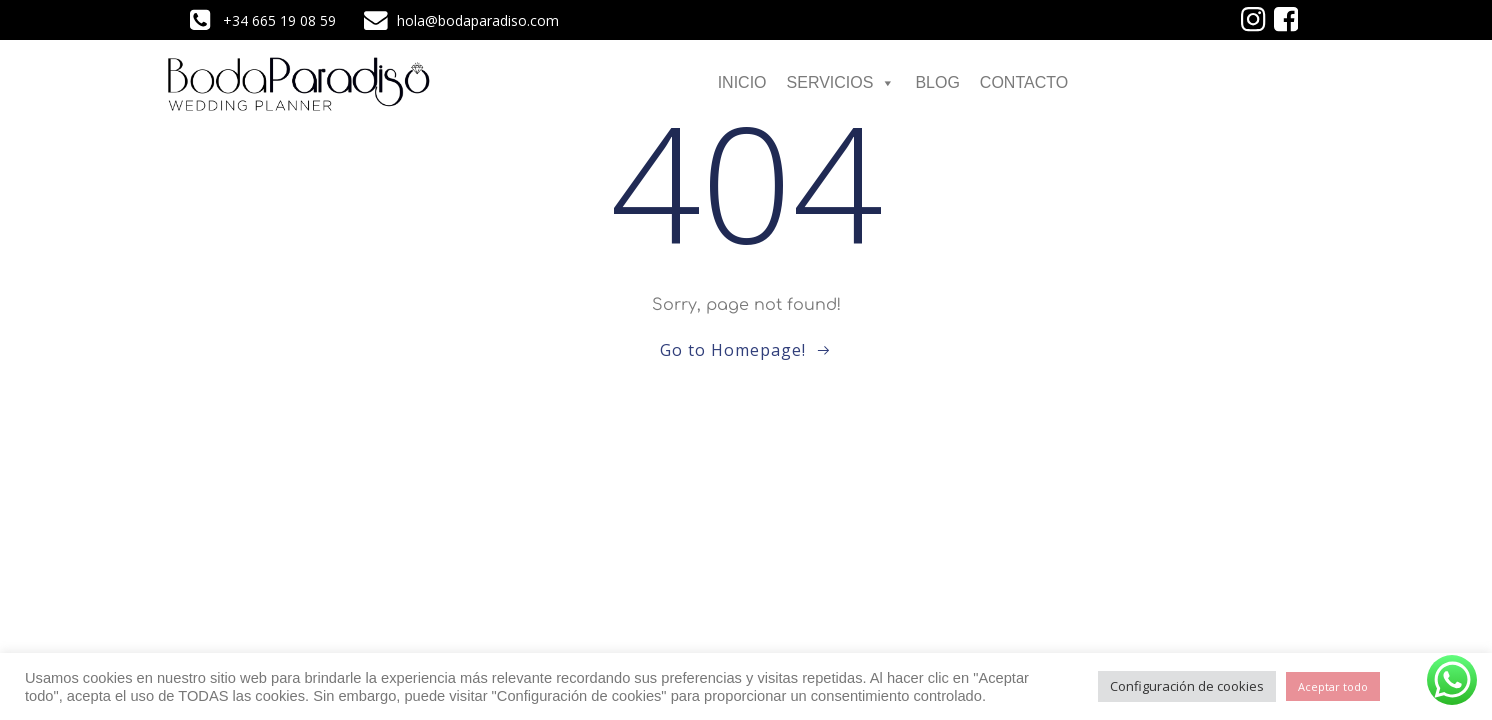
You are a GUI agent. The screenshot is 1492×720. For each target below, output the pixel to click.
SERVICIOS (841, 82)
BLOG (937, 82)
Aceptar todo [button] (1333, 686)
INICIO (742, 82)
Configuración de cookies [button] (1187, 686)
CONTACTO (1024, 82)
